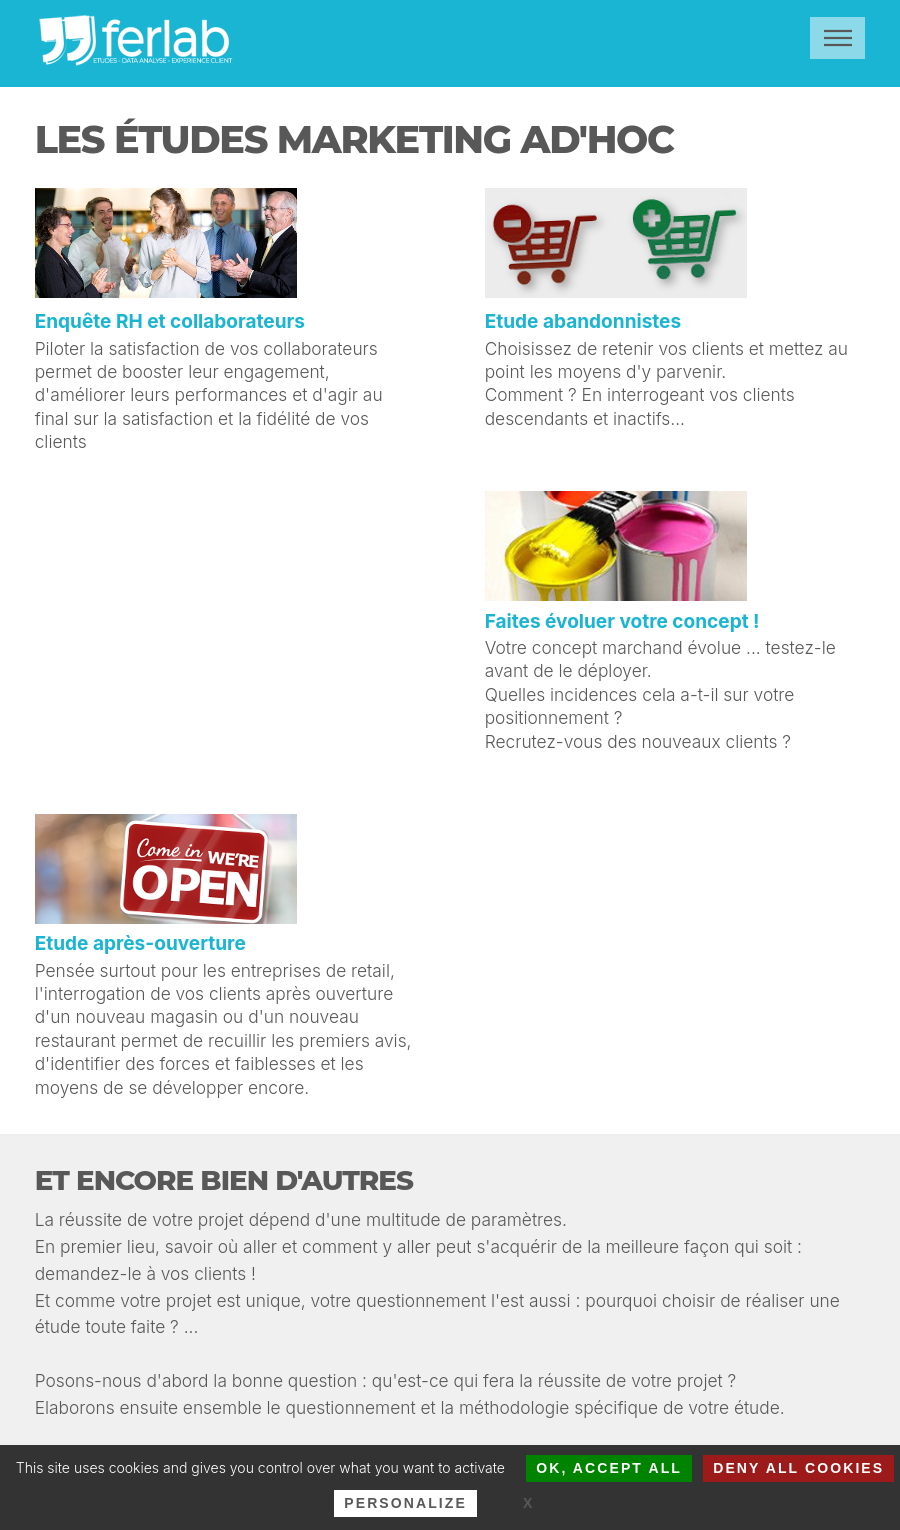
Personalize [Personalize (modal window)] (405, 1503)
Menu (837, 38)
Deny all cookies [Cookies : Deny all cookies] (798, 1468)
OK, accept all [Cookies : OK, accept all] (609, 1468)
